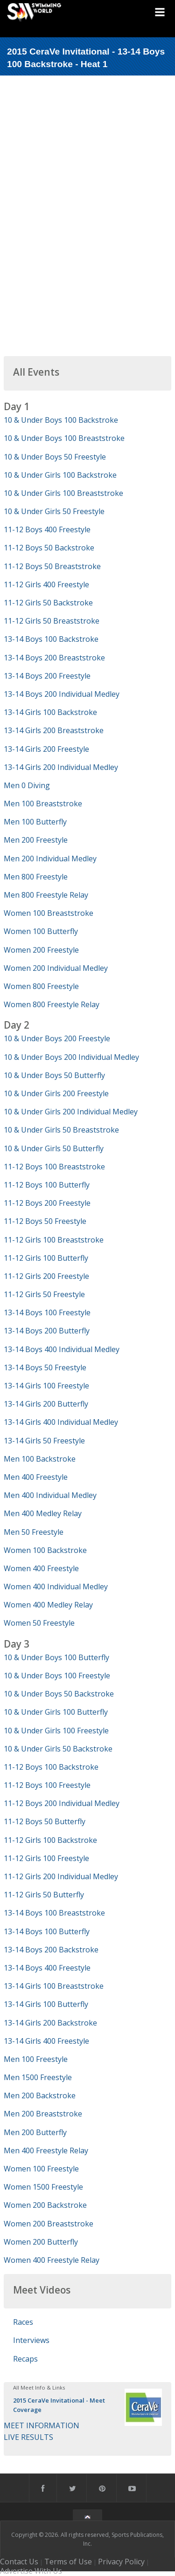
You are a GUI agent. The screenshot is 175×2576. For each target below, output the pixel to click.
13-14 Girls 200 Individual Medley (61, 767)
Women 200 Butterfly (41, 2242)
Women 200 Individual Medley (56, 968)
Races (23, 2322)
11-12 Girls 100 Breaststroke (54, 1240)
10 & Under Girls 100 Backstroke (60, 475)
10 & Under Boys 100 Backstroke (61, 420)
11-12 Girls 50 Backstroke (48, 603)
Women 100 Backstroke (45, 1550)
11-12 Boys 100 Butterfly (47, 1185)
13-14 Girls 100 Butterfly (46, 2004)
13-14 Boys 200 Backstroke (51, 1949)
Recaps (25, 2359)
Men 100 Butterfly (35, 822)
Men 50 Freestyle (33, 1532)
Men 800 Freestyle (36, 877)
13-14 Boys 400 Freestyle (47, 1968)
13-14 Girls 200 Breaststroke (54, 730)
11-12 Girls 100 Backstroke (50, 1840)
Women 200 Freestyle (41, 950)
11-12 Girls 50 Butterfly (44, 1894)
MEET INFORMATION (41, 2425)
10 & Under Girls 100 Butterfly (56, 1712)
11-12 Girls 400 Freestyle (46, 584)
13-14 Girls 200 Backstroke (50, 2023)
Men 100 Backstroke (40, 1459)
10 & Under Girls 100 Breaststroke (63, 493)
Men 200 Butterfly (35, 2132)
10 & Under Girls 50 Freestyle (54, 511)
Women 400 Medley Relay (48, 1605)
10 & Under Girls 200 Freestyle (56, 1093)
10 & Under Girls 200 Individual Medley (71, 1111)
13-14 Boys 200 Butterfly (47, 1331)
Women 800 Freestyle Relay (51, 1004)
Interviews (31, 2340)
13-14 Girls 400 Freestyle (46, 2041)
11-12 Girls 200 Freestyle (46, 1276)
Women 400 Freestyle (41, 1568)
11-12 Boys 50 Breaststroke (52, 566)
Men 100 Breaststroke (43, 803)
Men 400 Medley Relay (43, 1513)
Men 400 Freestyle (36, 1477)
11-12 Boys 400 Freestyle (47, 529)
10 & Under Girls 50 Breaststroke (61, 1130)
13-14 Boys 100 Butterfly (47, 1931)
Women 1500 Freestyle (43, 2187)
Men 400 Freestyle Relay (46, 2150)
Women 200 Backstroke (45, 2205)
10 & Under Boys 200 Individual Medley (71, 1057)
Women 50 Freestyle (39, 1623)
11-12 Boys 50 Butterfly (44, 1821)
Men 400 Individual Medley (50, 1495)
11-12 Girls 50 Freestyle (44, 1294)
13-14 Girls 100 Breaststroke (54, 1986)
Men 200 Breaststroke (43, 2114)
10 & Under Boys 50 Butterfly (54, 1075)
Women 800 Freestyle (41, 986)
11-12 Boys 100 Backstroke (51, 1767)
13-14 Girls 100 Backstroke (50, 712)
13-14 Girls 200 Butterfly (46, 1404)
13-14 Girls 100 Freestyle (46, 1386)
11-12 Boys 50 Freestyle (45, 1221)
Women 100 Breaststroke (48, 913)
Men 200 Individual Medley (50, 858)
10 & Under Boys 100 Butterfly (56, 1657)
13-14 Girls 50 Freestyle (44, 1441)
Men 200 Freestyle (36, 840)
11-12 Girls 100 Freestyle (46, 1858)
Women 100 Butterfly (41, 931)
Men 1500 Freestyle (38, 2077)
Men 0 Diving (27, 785)
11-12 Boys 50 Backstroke (49, 548)
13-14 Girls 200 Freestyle (46, 749)
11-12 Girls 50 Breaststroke (51, 621)
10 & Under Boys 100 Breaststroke (64, 438)
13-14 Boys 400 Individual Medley (61, 1349)
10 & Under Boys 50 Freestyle (55, 457)
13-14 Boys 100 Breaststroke (54, 1913)
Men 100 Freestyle (36, 2059)
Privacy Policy (121, 2561)
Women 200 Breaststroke (48, 2224)
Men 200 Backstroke (40, 2095)
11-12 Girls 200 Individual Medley (61, 1876)
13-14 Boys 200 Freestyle (47, 676)
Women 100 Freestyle (41, 2169)
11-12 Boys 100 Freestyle (47, 1785)
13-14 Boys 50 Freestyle (45, 1367)
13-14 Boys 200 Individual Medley (61, 694)
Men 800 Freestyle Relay (46, 895)
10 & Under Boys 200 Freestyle (57, 1038)
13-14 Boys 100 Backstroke (51, 639)
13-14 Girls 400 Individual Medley (61, 1422)
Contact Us (19, 2561)
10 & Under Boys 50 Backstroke (59, 1694)
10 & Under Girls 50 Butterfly (54, 1148)
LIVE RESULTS (28, 2437)
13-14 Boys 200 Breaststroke (54, 658)
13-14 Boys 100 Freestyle (47, 1312)
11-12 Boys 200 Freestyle (47, 1203)
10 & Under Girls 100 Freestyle (56, 1730)
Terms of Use (68, 2561)
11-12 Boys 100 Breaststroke (54, 1166)
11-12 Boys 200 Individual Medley (61, 1803)
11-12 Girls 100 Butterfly (46, 1258)
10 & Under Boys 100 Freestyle (57, 1675)
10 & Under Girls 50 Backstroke (58, 1749)
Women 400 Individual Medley (56, 1586)
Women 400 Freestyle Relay (51, 2260)
